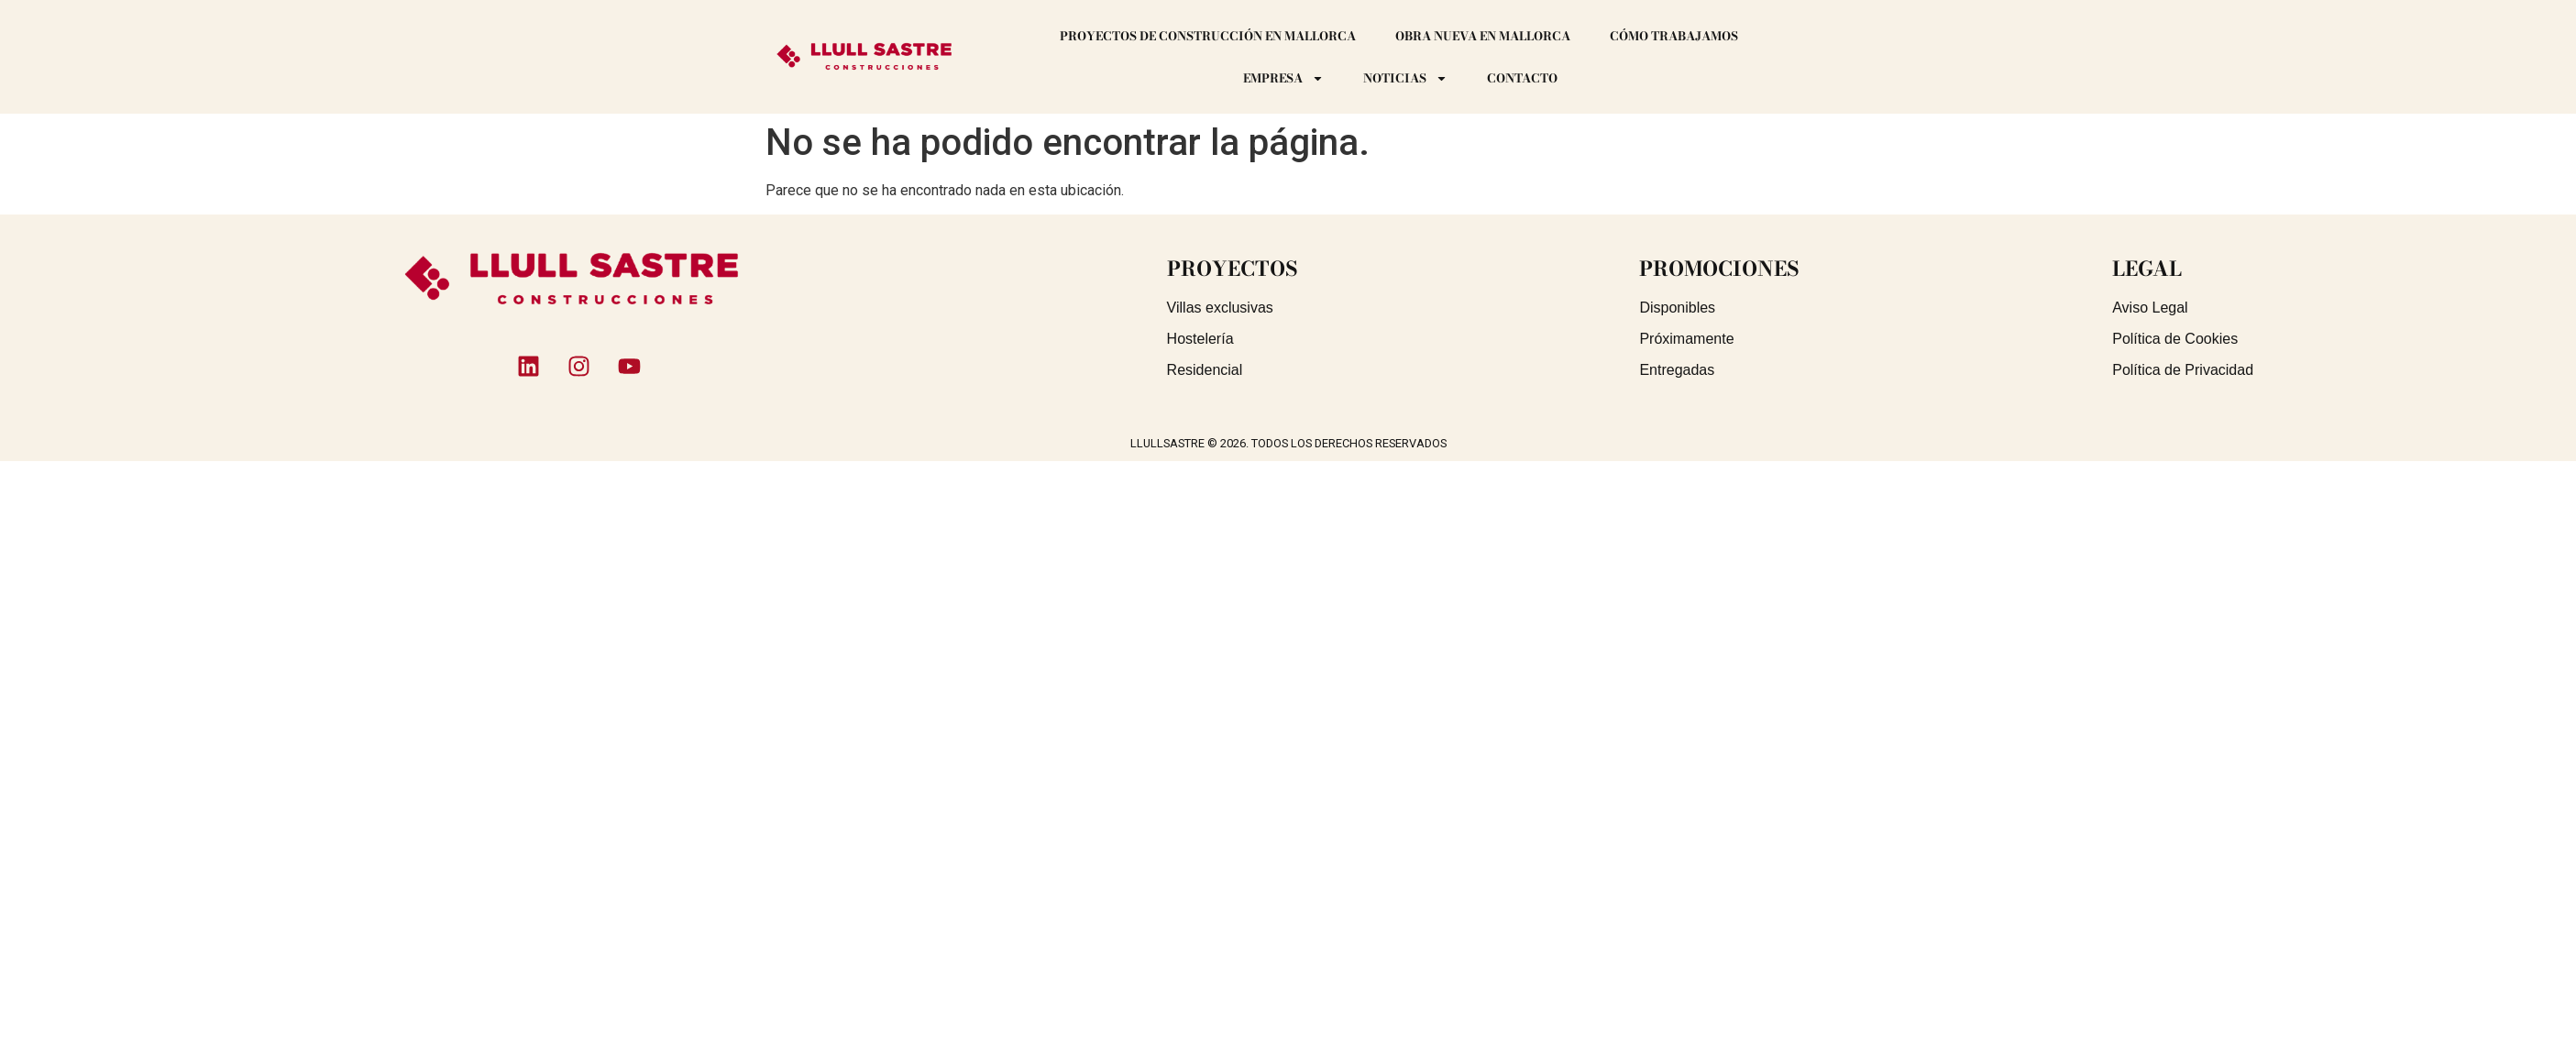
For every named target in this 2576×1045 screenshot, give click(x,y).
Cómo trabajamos (1674, 36)
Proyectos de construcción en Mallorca (1208, 36)
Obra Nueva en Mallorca (1482, 36)
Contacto (1522, 78)
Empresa (1283, 78)
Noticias (1405, 78)
